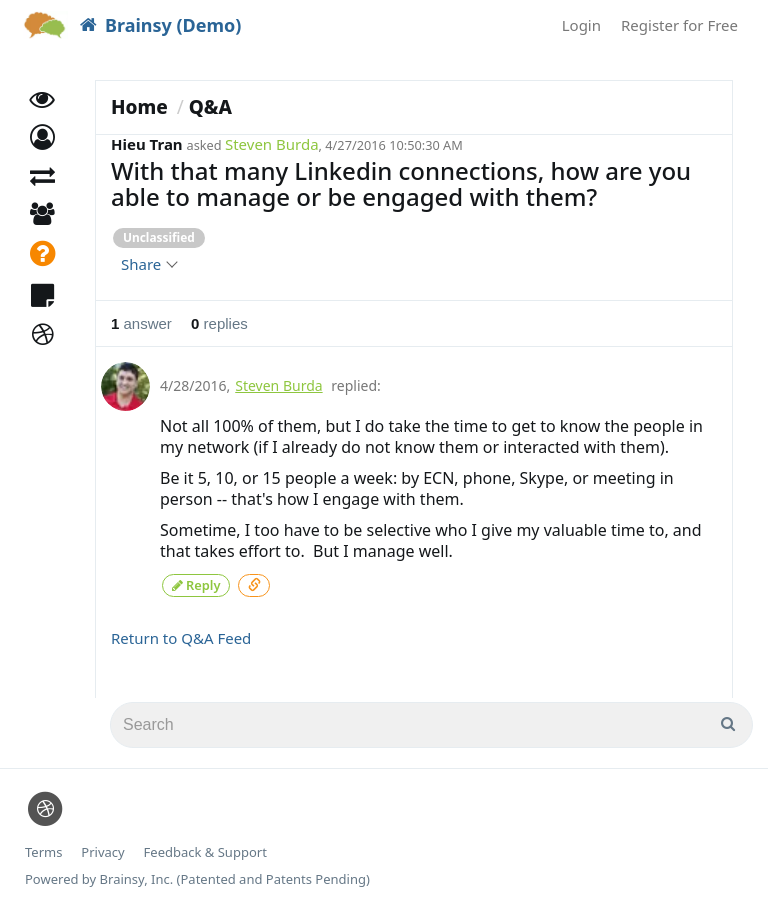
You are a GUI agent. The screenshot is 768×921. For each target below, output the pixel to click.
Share (148, 264)
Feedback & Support (205, 850)
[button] (42, 147)
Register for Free (679, 25)
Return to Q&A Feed (181, 636)
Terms (43, 850)
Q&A (210, 107)
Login (581, 25)
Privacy (102, 850)
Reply (196, 583)
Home (139, 107)
